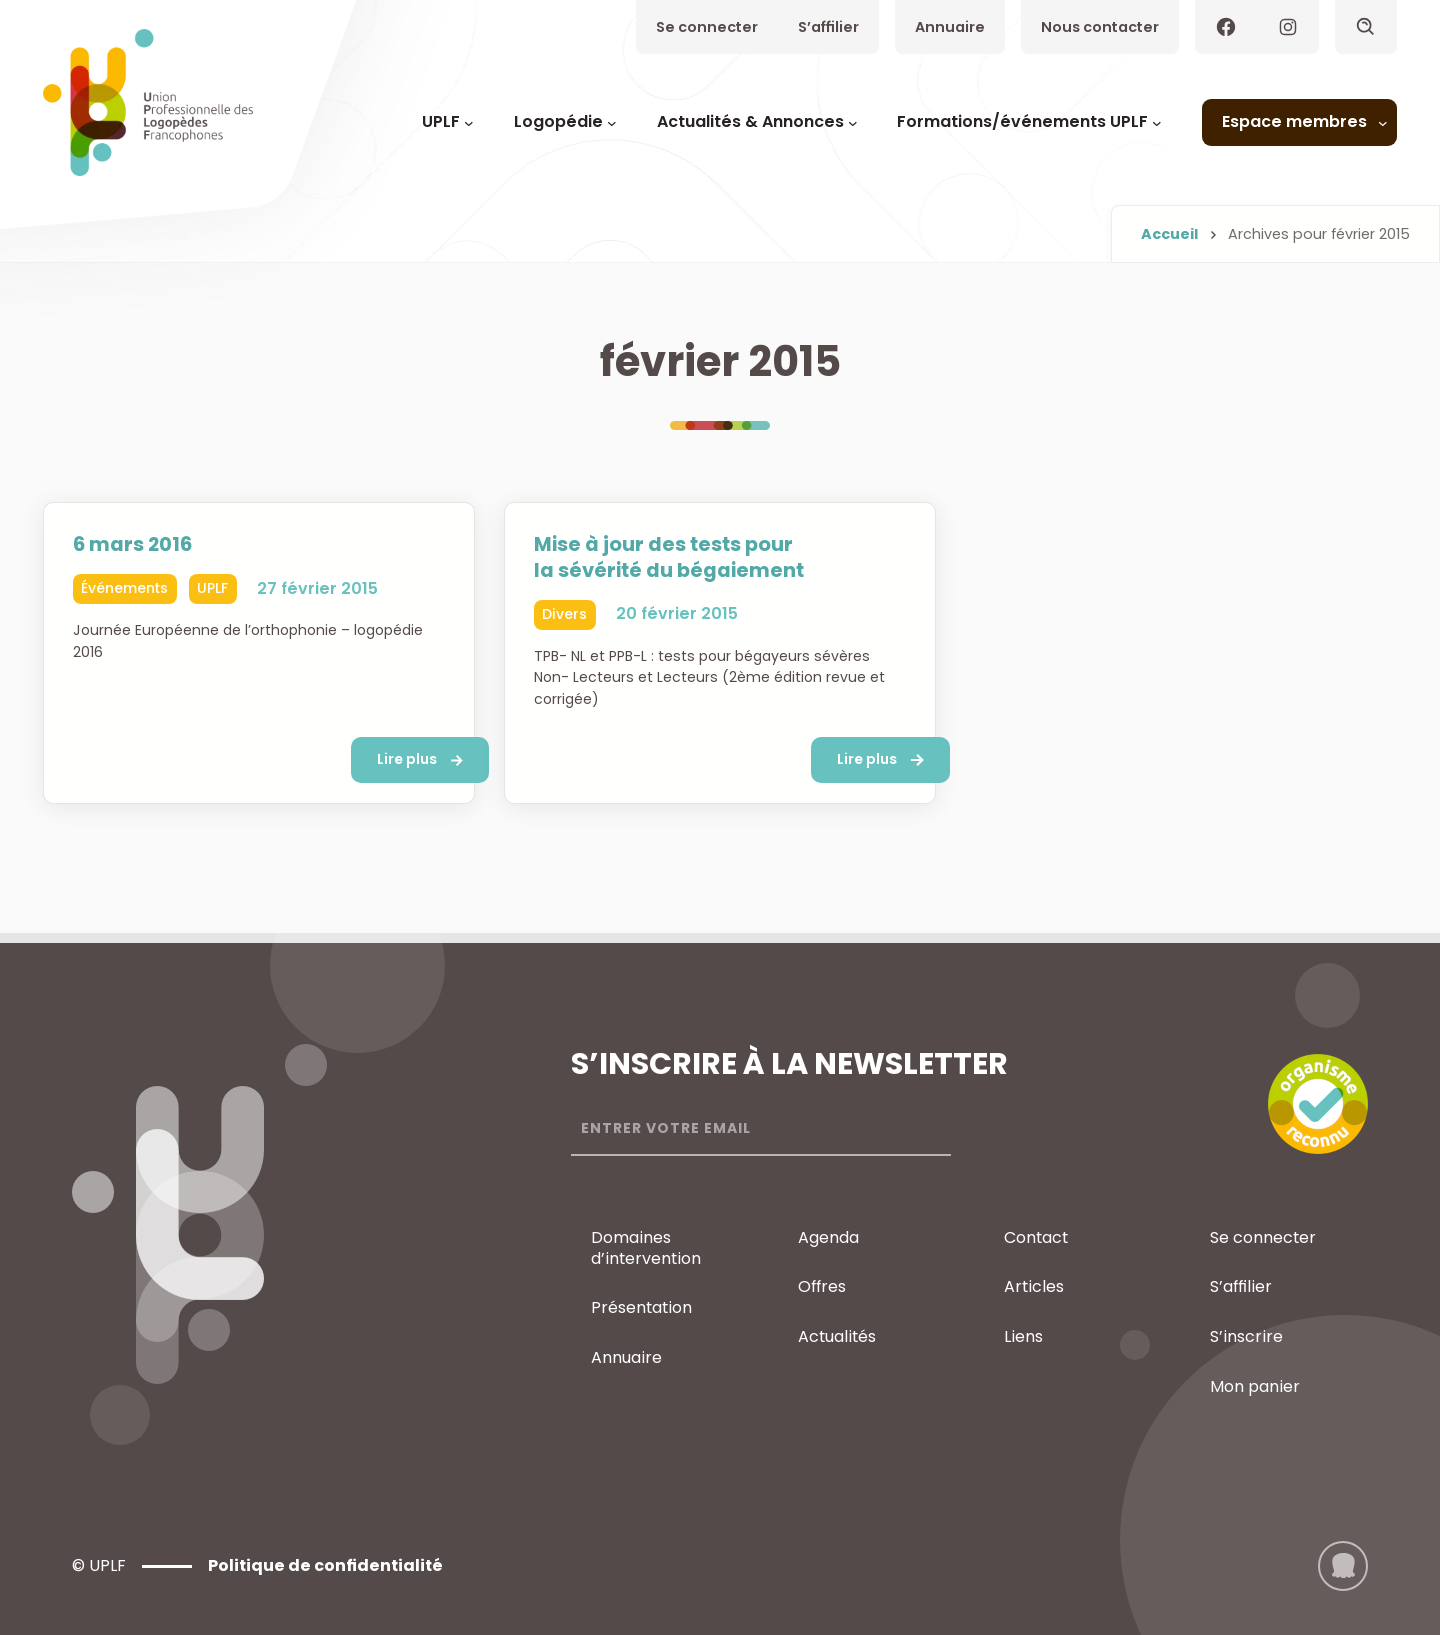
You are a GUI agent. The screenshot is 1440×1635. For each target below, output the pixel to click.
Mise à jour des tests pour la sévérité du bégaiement (670, 558)
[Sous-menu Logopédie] (612, 123)
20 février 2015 (677, 614)
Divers (564, 614)
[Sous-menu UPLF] (469, 123)
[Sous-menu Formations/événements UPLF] (1157, 123)
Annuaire (950, 27)
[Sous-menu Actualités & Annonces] (853, 123)
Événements (124, 588)
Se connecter (707, 27)
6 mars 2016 (133, 545)
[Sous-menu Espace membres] (1383, 123)
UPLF (212, 588)
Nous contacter (1100, 27)
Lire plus (407, 759)
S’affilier (828, 27)
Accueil (1169, 234)
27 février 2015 (317, 588)
